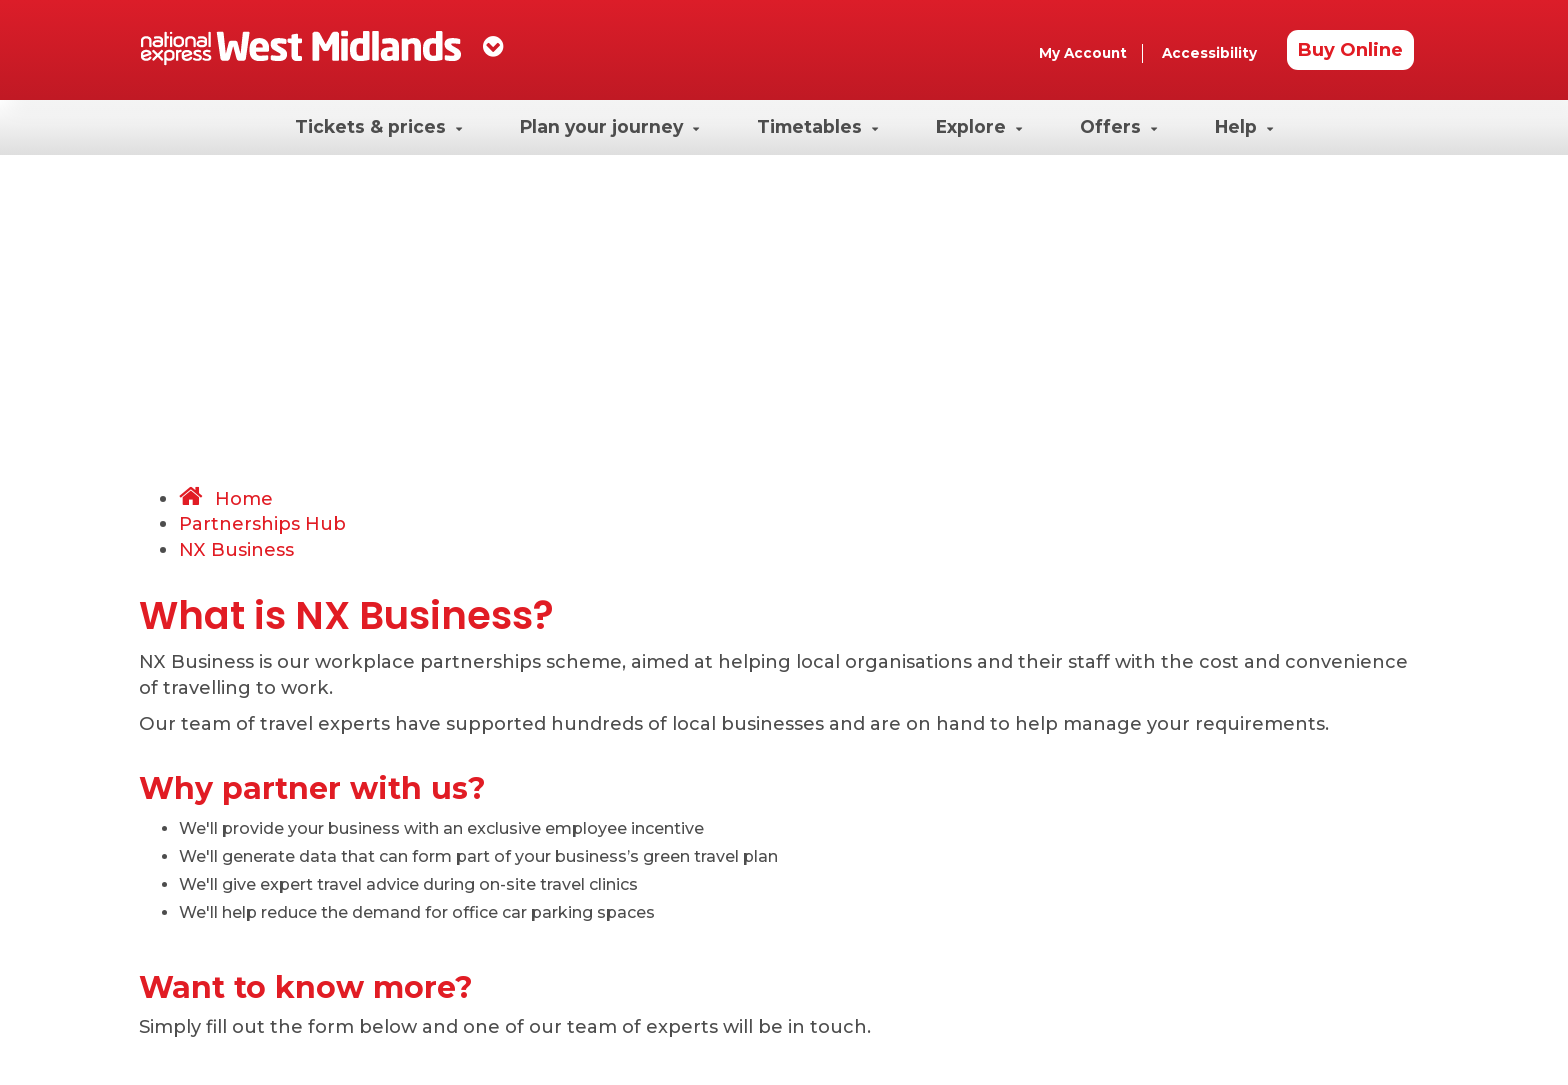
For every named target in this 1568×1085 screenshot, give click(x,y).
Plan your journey (609, 126)
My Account (1083, 53)
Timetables (817, 126)
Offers (1118, 126)
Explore (979, 126)
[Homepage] (301, 48)
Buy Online (1350, 49)
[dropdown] (493, 46)
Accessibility (1209, 53)
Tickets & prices (378, 126)
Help (1244, 126)
